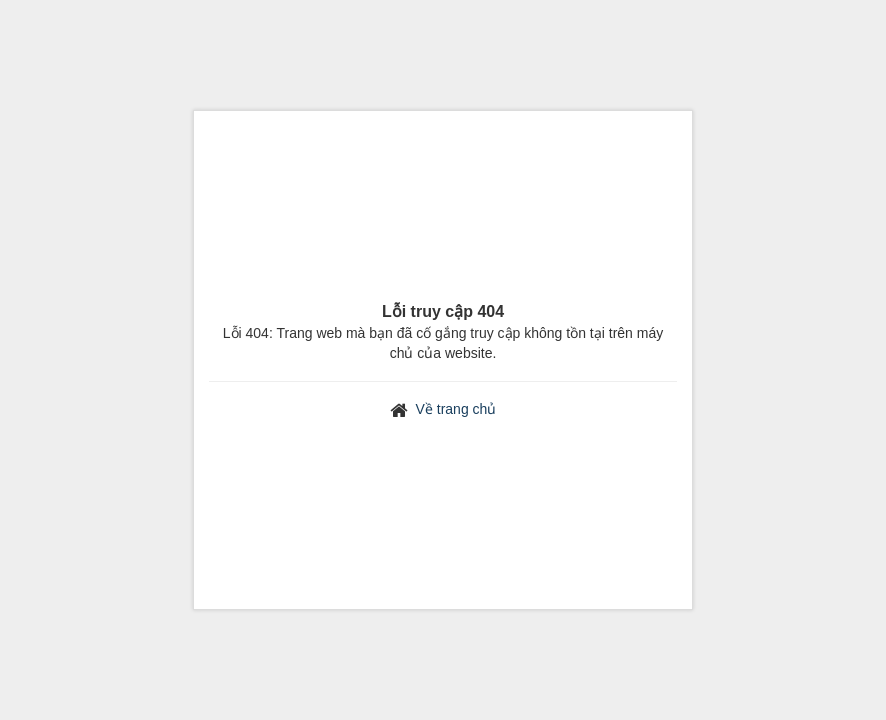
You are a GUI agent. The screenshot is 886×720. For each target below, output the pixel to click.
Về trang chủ (456, 409)
